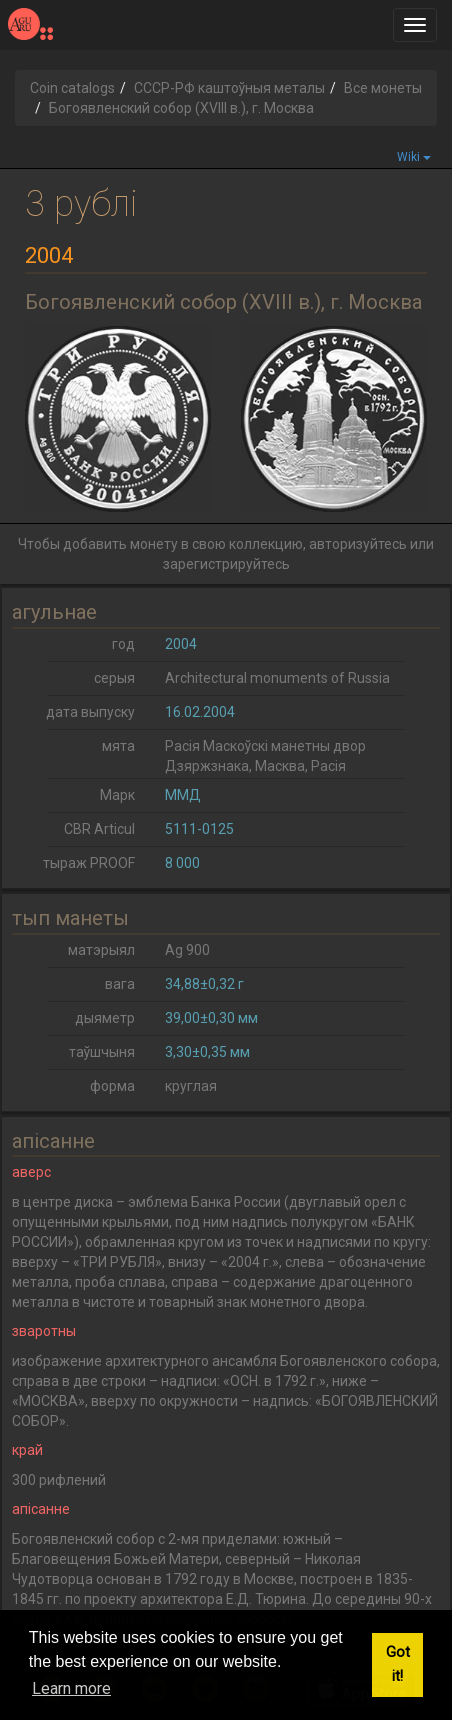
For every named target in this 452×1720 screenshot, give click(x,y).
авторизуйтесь (358, 544)
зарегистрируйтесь (226, 564)
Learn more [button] (71, 1688)
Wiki (414, 157)
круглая (191, 1086)
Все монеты (383, 88)
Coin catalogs (72, 88)
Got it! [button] (398, 1664)
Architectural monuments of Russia (277, 678)
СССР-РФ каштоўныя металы (229, 88)
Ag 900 (187, 950)
